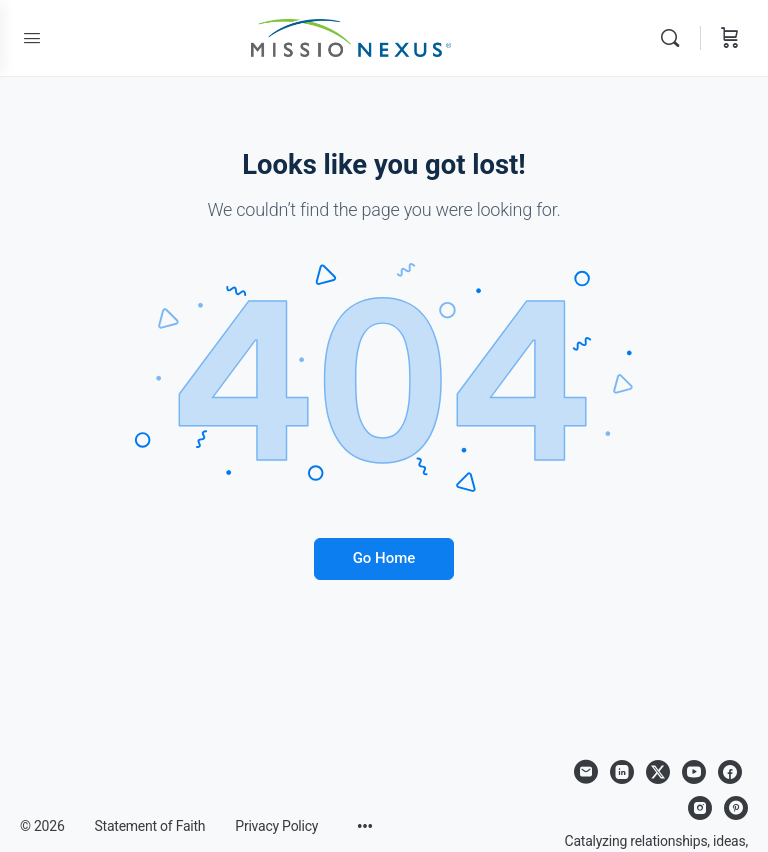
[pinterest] (736, 808)
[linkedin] (622, 772)
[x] (658, 772)
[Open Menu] (32, 38)
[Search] (675, 38)
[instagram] (700, 808)
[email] (586, 772)
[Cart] (730, 38)
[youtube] (694, 772)
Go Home (384, 558)
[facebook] (730, 772)
